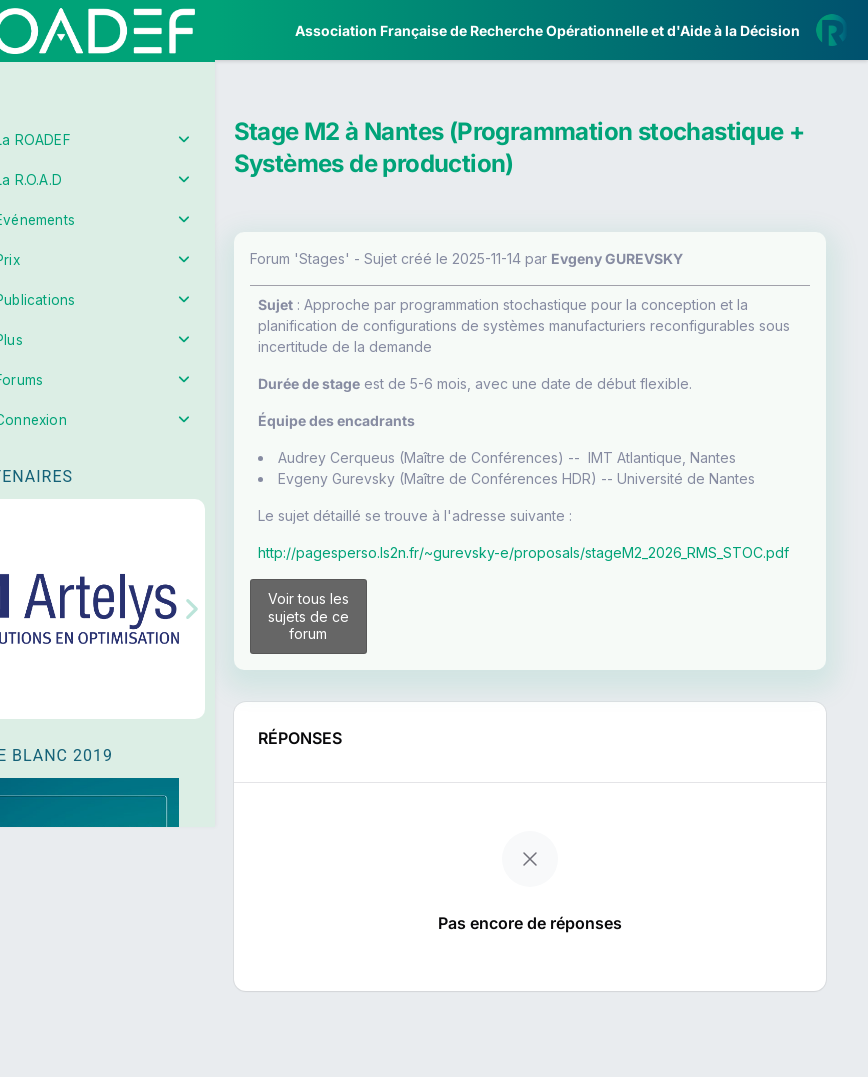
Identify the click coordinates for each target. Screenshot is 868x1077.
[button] (29, 593)
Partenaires (81, 460)
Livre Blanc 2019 (101, 739)
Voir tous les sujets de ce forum (361, 667)
